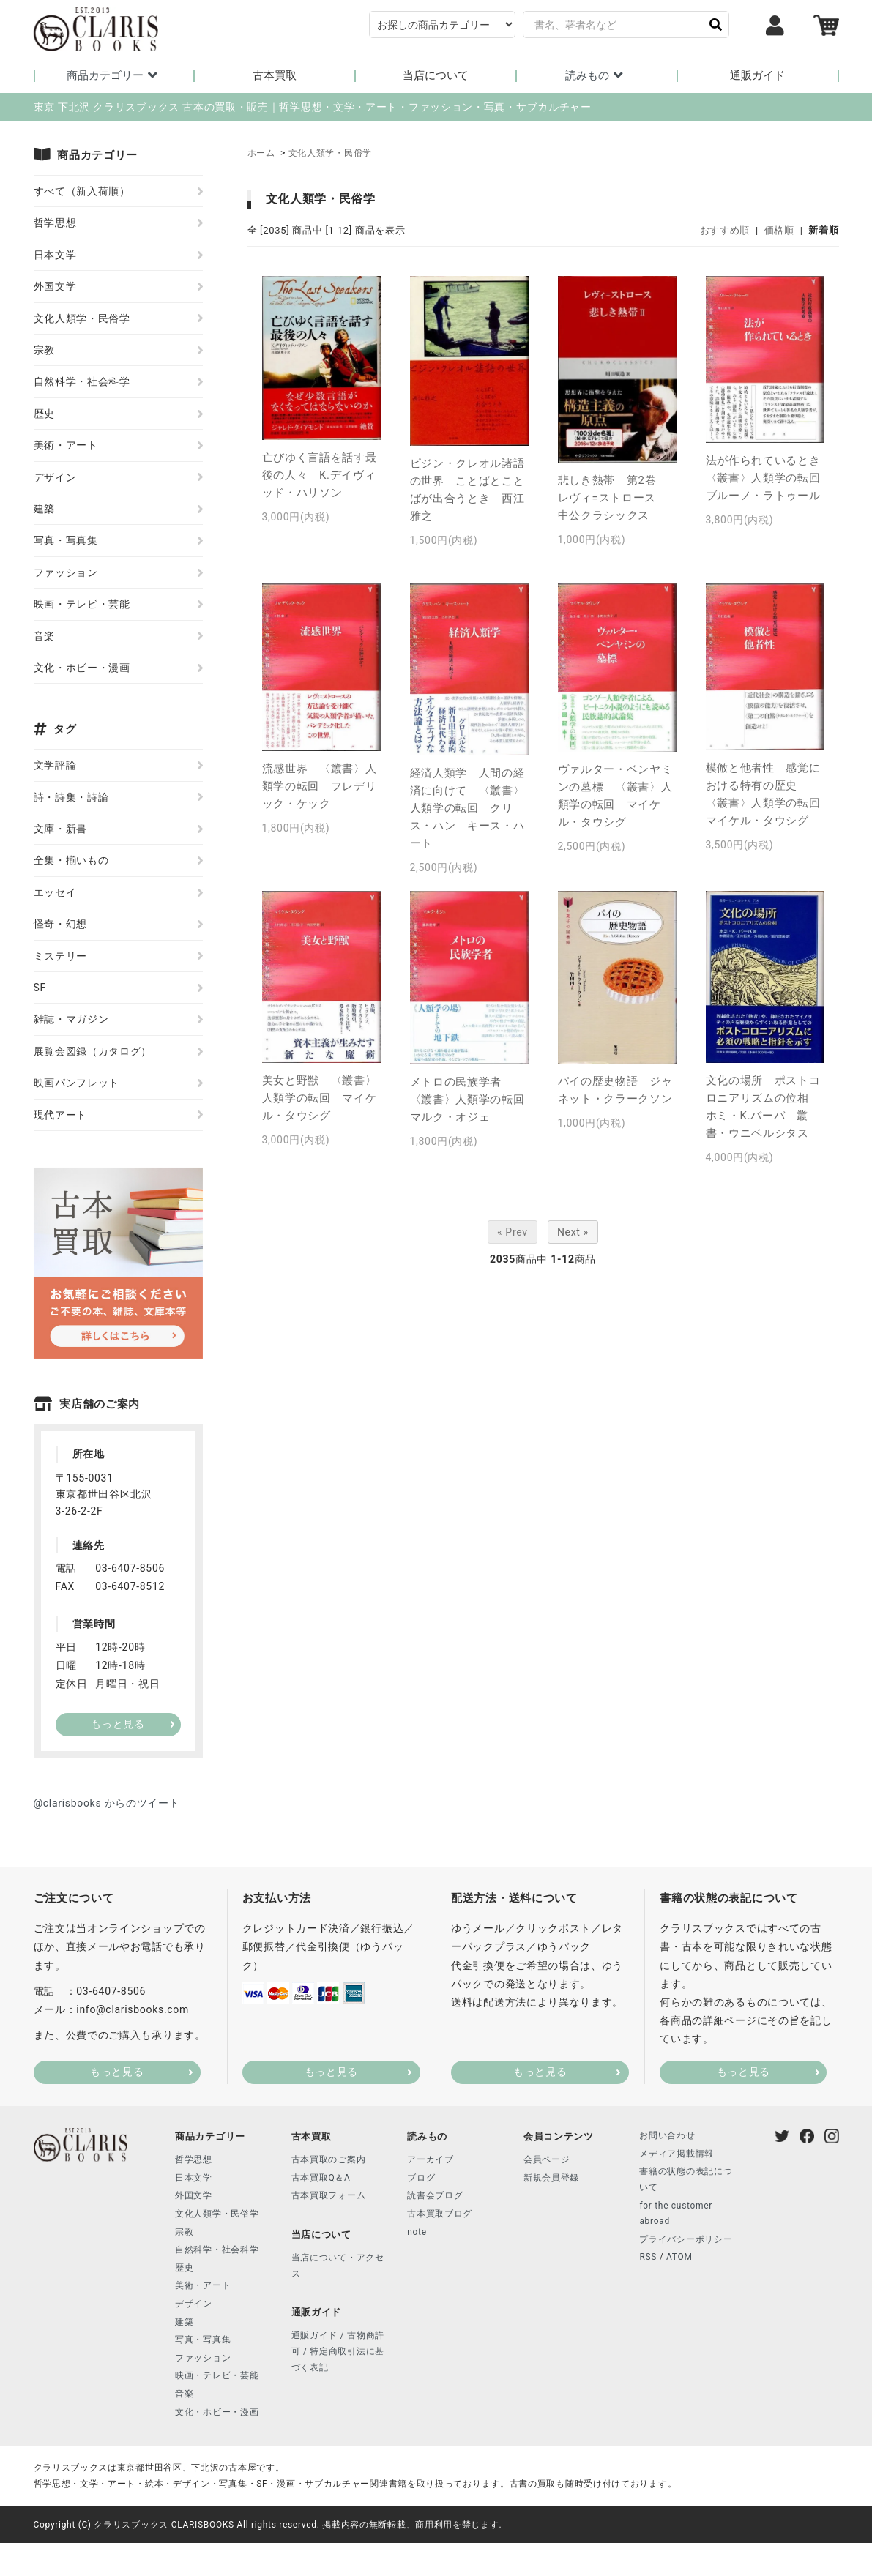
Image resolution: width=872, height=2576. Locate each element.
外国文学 (55, 288)
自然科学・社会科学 (82, 383)
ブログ (421, 2179)
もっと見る (117, 2073)
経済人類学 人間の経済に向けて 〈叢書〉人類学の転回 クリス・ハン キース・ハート (467, 809)
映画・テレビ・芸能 (82, 605)
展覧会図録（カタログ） (93, 1053)
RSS (648, 2258)
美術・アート (66, 446)
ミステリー (61, 957)
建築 (44, 510)
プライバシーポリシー (685, 2241)
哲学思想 (55, 224)
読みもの (596, 75)
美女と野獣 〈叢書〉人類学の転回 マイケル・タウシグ (319, 1099)
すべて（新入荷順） (82, 192)
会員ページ (546, 2161)
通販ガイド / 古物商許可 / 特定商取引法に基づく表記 (337, 2352)
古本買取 (275, 76)
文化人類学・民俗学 (330, 154)
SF (40, 989)
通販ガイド (757, 76)
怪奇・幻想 (61, 925)
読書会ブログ (435, 2197)
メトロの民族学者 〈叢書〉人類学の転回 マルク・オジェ (473, 1101)
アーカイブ (430, 2161)
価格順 (779, 231)
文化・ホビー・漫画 (82, 669)
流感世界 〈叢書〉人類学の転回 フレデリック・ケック (319, 788)
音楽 (44, 637)
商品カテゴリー (114, 75)
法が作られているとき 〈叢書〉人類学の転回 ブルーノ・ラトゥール (769, 479)
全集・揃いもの (71, 861)
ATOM (679, 2258)
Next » (573, 1233)
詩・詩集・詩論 (71, 798)
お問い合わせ (667, 2137)
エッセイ (55, 894)
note (417, 2233)
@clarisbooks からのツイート (107, 1804)
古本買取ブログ (439, 2215)
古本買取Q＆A (321, 2179)
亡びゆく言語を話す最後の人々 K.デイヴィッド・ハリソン (319, 476)
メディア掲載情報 (676, 2155)
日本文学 (55, 256)
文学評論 (55, 766)
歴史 (44, 415)
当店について (436, 76)
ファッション (66, 574)
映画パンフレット (77, 1084)
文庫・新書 (61, 830)
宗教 (44, 351)
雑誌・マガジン (71, 1020)
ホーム (261, 154)
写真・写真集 (66, 542)
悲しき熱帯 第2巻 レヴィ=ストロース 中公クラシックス (613, 499)
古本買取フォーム (328, 2197)
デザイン (55, 478)
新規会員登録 (551, 2179)
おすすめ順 (725, 231)
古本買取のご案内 (328, 2161)
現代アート (61, 1116)
